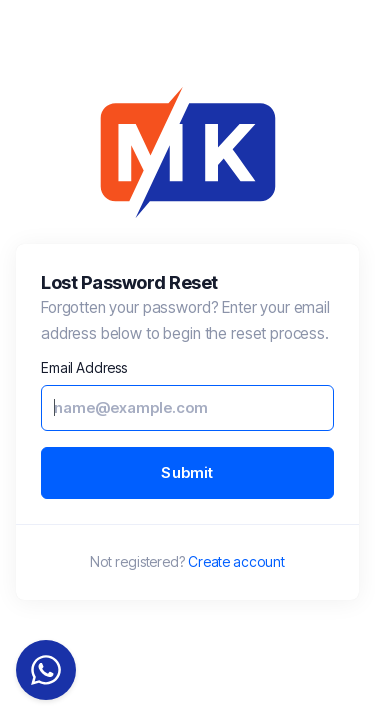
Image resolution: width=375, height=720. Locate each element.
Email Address (84, 367)
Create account (236, 561)
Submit (187, 472)
